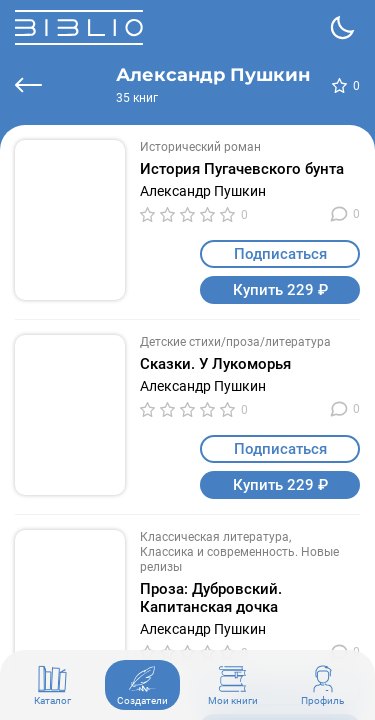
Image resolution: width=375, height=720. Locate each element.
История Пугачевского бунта (242, 169)
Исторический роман (200, 147)
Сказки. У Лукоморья (215, 364)
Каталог (52, 685)
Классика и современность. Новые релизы (239, 559)
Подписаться (280, 254)
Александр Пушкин (203, 191)
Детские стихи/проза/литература (235, 342)
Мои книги (233, 685)
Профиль (322, 685)
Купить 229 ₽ (280, 290)
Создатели (142, 685)
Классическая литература (214, 537)
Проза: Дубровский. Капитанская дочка (211, 598)
